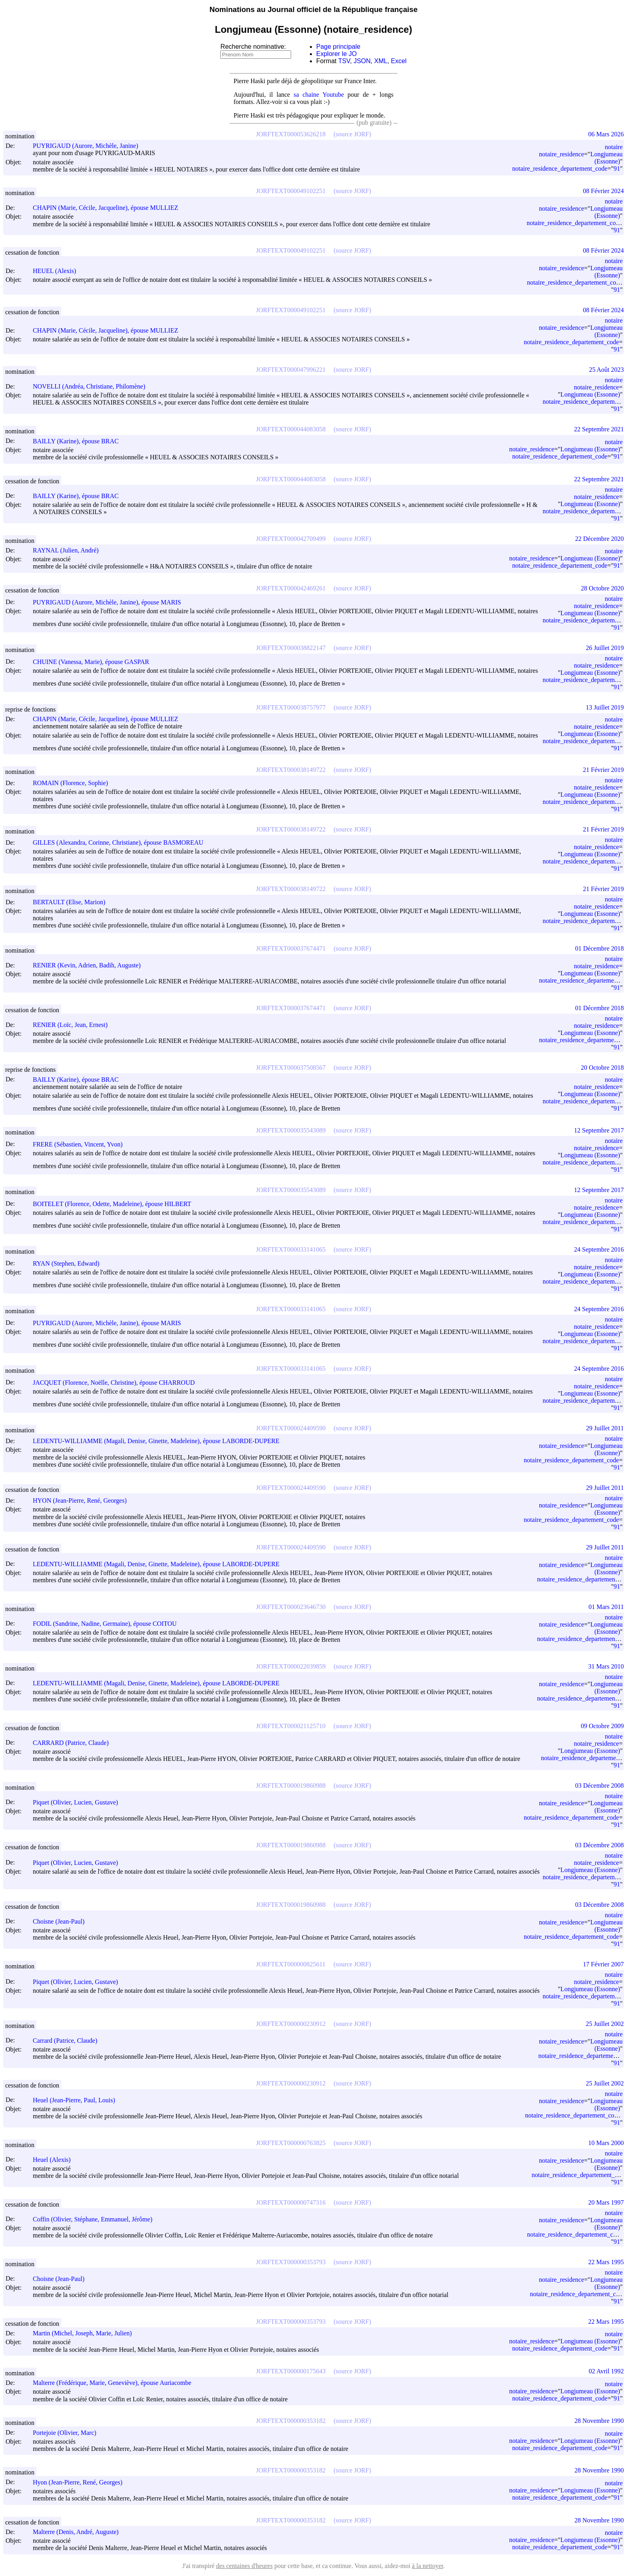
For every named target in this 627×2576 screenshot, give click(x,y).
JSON (362, 61)
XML (380, 61)
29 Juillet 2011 (605, 1428)
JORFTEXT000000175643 (290, 2371)
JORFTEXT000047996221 (290, 369)
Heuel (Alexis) (55, 2159)
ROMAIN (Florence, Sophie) (74, 783)
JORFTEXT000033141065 (290, 1249)
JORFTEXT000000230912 (290, 2023)
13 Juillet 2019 (605, 707)
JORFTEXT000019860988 (290, 1785)
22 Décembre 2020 (599, 538)
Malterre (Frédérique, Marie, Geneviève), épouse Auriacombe (115, 2382)
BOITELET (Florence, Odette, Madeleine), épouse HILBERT (115, 1203)
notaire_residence (561, 154)
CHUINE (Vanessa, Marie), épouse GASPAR (94, 661)
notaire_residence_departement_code (559, 168)
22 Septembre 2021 (599, 429)
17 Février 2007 (603, 1964)
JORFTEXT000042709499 (290, 538)
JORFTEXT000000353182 (290, 2420)
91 (616, 168)
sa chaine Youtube (319, 94)
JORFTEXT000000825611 (290, 1964)
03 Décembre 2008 (599, 1785)
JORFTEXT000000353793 (290, 2262)
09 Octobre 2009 (602, 1726)
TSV (344, 61)
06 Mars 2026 (606, 134)
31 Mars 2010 (606, 1666)
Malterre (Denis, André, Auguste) (79, 2531)
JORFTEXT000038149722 (290, 769)
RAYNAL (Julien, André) (69, 550)
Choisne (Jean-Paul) (62, 1921)
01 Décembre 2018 (599, 948)
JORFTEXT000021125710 (290, 1726)
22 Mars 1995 (606, 2262)
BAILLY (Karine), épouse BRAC (79, 441)
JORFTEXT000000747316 (290, 2202)
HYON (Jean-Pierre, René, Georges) (83, 1500)
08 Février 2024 (603, 190)
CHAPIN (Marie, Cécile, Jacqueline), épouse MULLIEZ (109, 207)
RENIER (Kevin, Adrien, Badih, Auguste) (90, 965)
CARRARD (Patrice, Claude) (74, 1742)
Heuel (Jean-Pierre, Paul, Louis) (77, 2100)
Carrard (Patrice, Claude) (68, 2040)
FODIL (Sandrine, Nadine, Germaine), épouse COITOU (108, 1623)
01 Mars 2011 (606, 1606)
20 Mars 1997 (606, 2202)
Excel (399, 61)
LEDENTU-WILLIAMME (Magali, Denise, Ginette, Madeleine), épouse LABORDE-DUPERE (160, 1441)
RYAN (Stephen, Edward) (70, 1263)
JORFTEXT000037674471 (290, 948)
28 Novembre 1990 (599, 2420)
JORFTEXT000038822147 (290, 647)
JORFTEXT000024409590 (290, 1428)
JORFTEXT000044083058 (290, 429)
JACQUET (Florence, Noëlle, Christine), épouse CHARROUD (117, 1382)
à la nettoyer (427, 2565)
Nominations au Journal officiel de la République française (314, 9)
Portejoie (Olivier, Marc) (68, 2432)
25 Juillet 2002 (605, 2023)
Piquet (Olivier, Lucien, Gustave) (79, 1802)
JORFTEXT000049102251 (290, 190)
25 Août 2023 (606, 369)
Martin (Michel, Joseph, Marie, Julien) (86, 2333)
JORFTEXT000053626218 (290, 134)
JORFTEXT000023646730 (290, 1606)
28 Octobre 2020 (602, 588)
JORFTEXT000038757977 (290, 707)
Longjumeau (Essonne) (606, 158)
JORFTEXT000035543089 (290, 1130)
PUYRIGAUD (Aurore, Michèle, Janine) (89, 145)
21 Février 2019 (603, 769)
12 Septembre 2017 (599, 1130)
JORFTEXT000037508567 (290, 1067)
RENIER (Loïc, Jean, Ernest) (74, 1024)
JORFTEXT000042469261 (290, 588)
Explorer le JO (336, 53)
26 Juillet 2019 (605, 647)
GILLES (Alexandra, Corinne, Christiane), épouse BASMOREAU (122, 842)
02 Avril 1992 (606, 2371)
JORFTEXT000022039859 (290, 1666)
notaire (614, 147)
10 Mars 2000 (606, 2142)
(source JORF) (352, 134)
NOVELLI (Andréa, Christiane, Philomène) (92, 386)
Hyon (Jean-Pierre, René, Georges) (81, 2482)
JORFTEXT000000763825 (290, 2142)
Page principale (338, 46)
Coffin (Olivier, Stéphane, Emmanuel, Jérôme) (96, 2219)
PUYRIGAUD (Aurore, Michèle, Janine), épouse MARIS (110, 602)
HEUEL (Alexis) (58, 270)
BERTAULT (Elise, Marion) (72, 902)
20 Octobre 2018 (602, 1067)
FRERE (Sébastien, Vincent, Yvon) (81, 1144)
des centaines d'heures (244, 2565)
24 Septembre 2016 (599, 1249)
